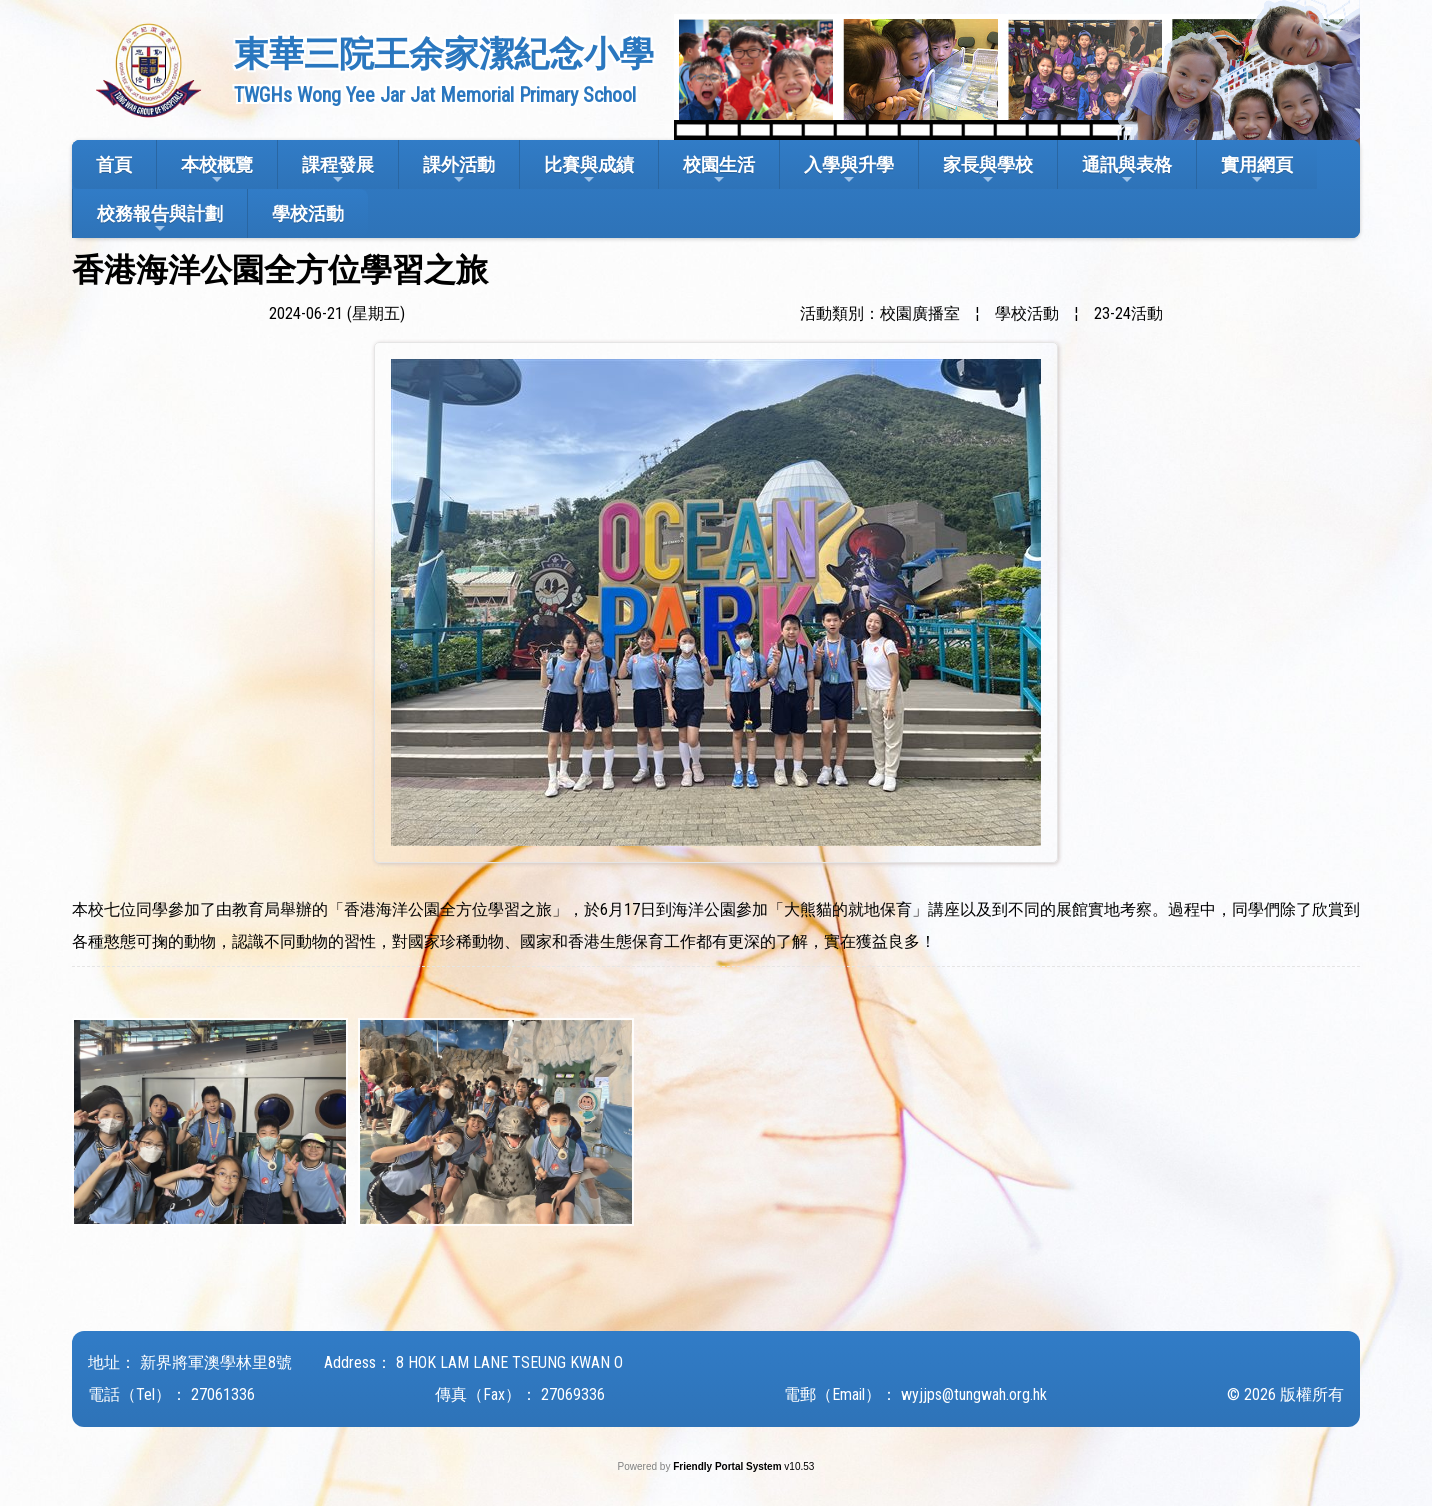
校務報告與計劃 (160, 219)
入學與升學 (849, 170)
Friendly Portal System (728, 1466)
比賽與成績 (589, 170)
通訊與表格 (1127, 170)
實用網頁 (1257, 170)
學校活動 (308, 213)
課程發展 (338, 170)
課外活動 (459, 170)
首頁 (114, 164)
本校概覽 (217, 170)
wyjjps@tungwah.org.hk (974, 1394)
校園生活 (719, 170)
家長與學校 (988, 170)
